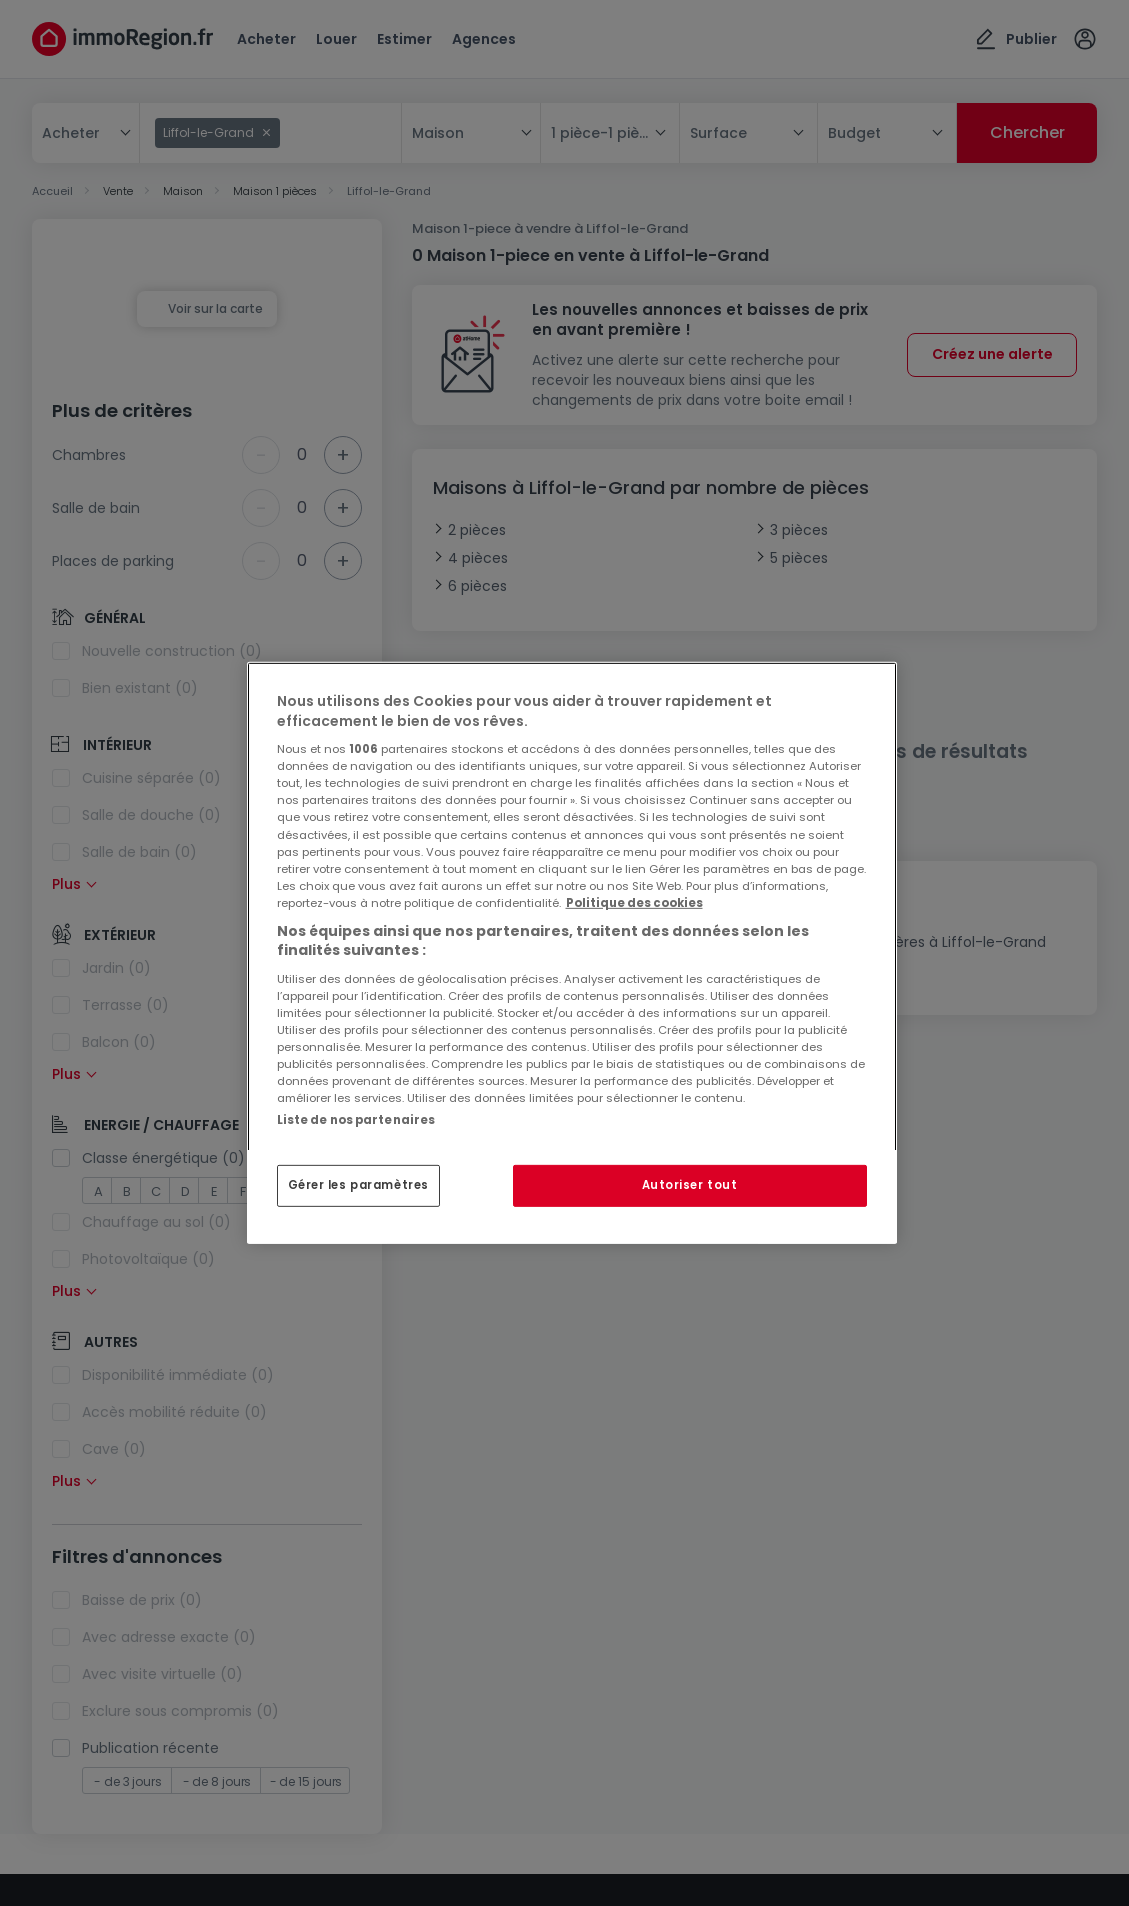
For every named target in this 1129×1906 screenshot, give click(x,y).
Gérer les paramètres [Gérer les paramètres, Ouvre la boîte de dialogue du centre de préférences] (358, 1185)
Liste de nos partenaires (356, 1120)
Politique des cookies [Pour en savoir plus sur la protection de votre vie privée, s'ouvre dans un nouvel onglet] (634, 903)
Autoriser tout (690, 1185)
